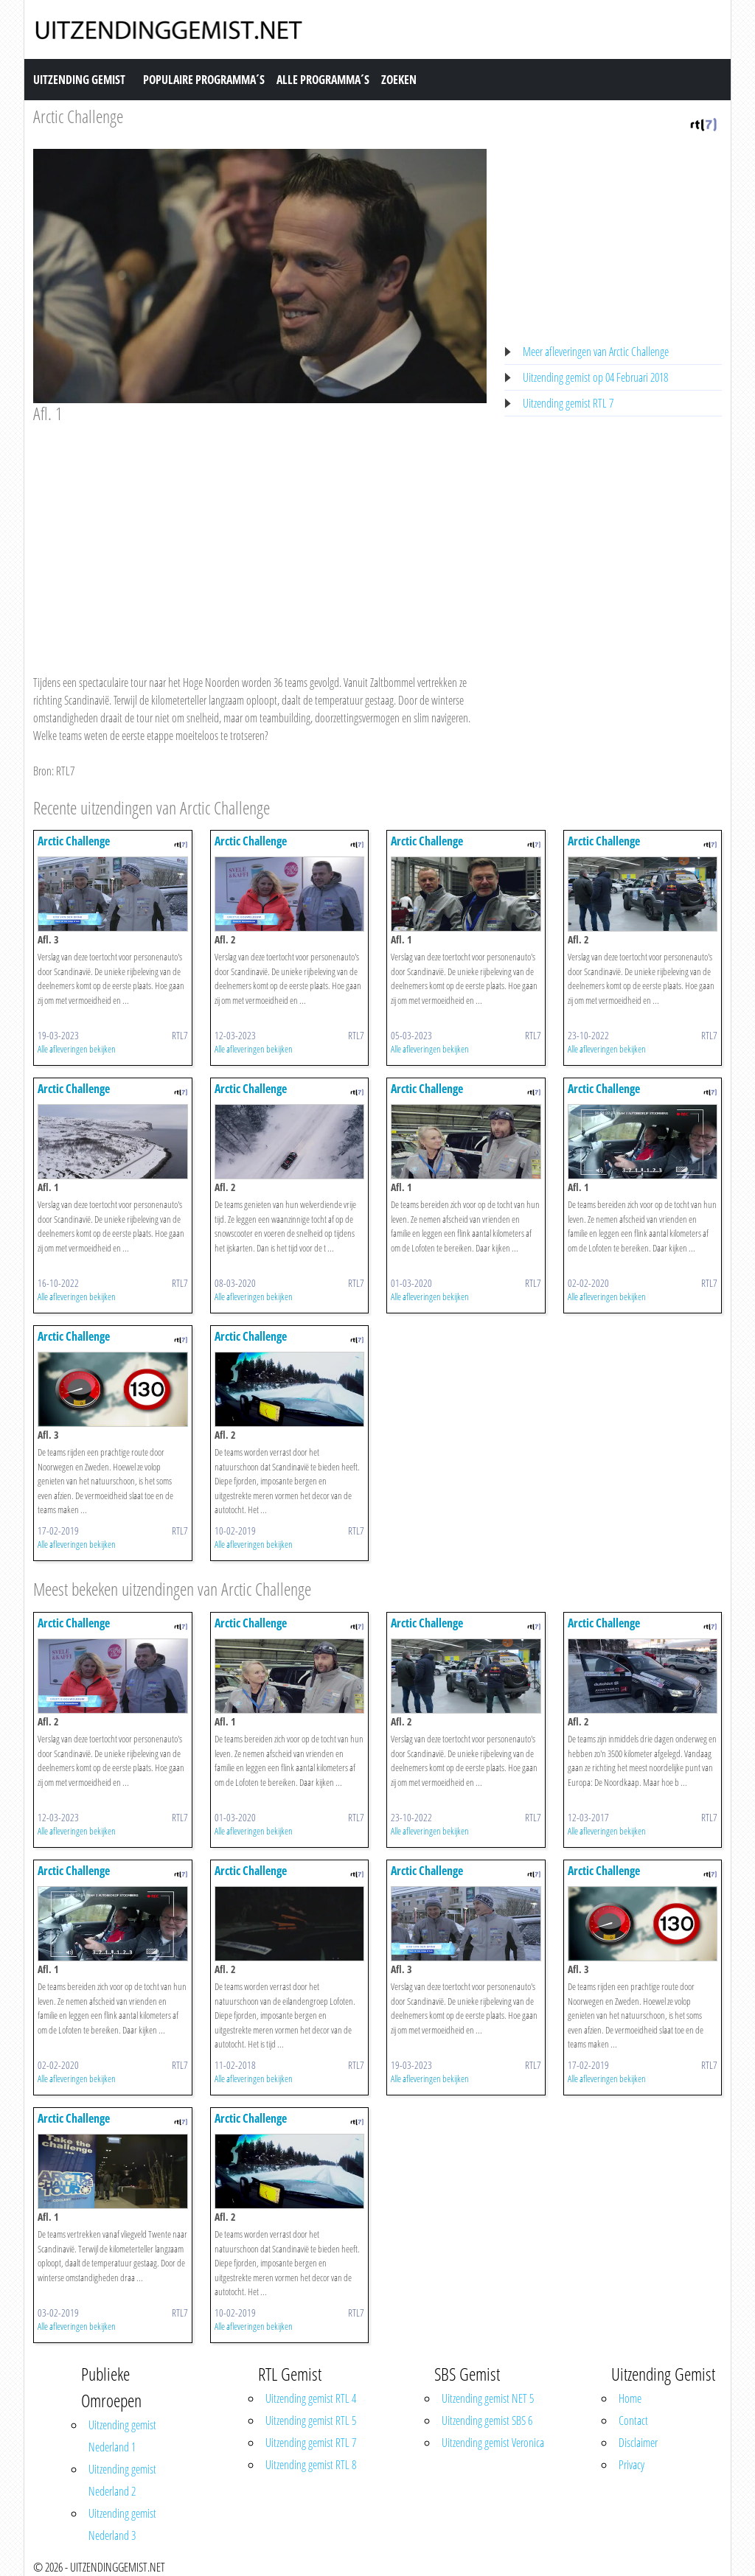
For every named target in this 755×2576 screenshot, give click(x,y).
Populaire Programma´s (204, 79)
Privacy (631, 2465)
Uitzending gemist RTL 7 (568, 403)
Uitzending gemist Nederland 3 (122, 2524)
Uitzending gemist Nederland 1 (122, 2436)
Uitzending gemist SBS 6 (487, 2420)
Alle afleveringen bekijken (77, 1048)
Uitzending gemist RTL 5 (310, 2420)
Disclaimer (638, 2442)
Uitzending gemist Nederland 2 (122, 2480)
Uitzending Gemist (79, 79)
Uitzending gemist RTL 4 (310, 2398)
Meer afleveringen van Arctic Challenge (596, 351)
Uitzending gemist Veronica (493, 2442)
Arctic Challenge (78, 116)
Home (630, 2398)
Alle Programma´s (322, 79)
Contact (633, 2420)
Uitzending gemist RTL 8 (310, 2465)
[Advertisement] (260, 535)
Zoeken (399, 79)
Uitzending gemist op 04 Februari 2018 (595, 377)
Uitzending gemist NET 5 (488, 2398)
